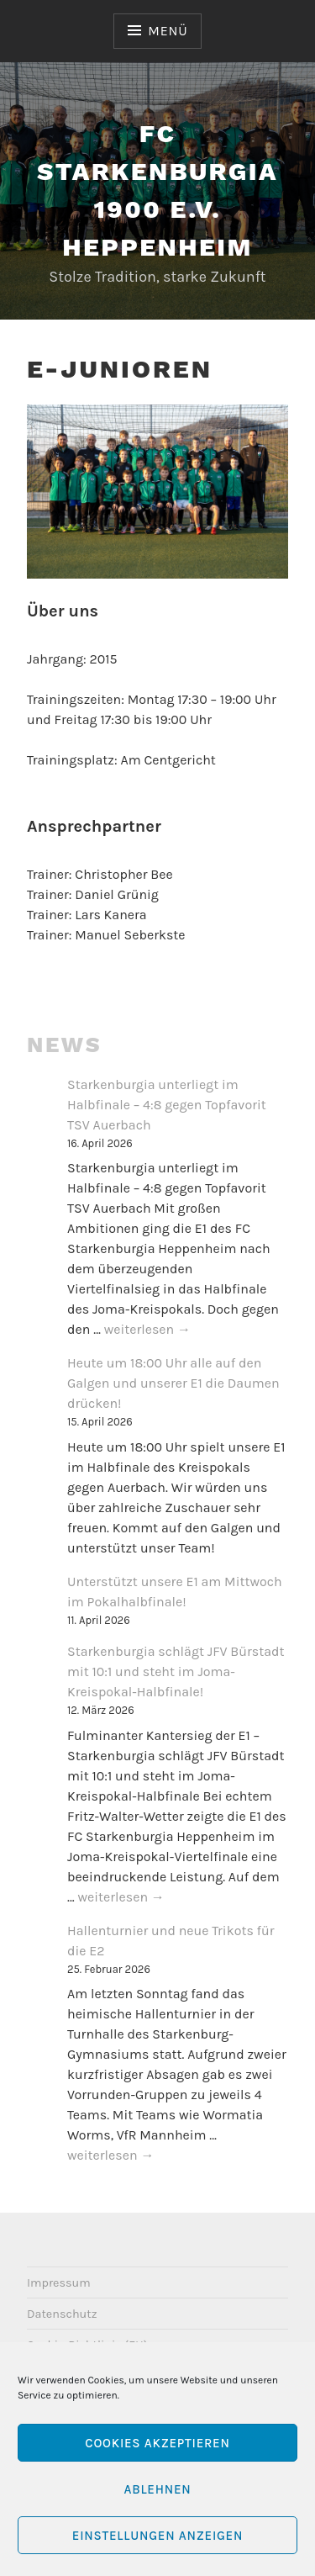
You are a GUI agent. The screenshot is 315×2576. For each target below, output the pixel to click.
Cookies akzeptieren (157, 2443)
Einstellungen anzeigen (157, 2535)
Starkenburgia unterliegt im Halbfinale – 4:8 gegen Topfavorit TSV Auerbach (166, 1104)
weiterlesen (147, 1330)
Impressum (59, 2283)
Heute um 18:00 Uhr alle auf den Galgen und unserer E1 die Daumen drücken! (173, 1383)
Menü (167, 31)
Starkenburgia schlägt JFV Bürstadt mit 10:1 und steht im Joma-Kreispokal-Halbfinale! (176, 1671)
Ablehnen (157, 2489)
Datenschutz (62, 2314)
